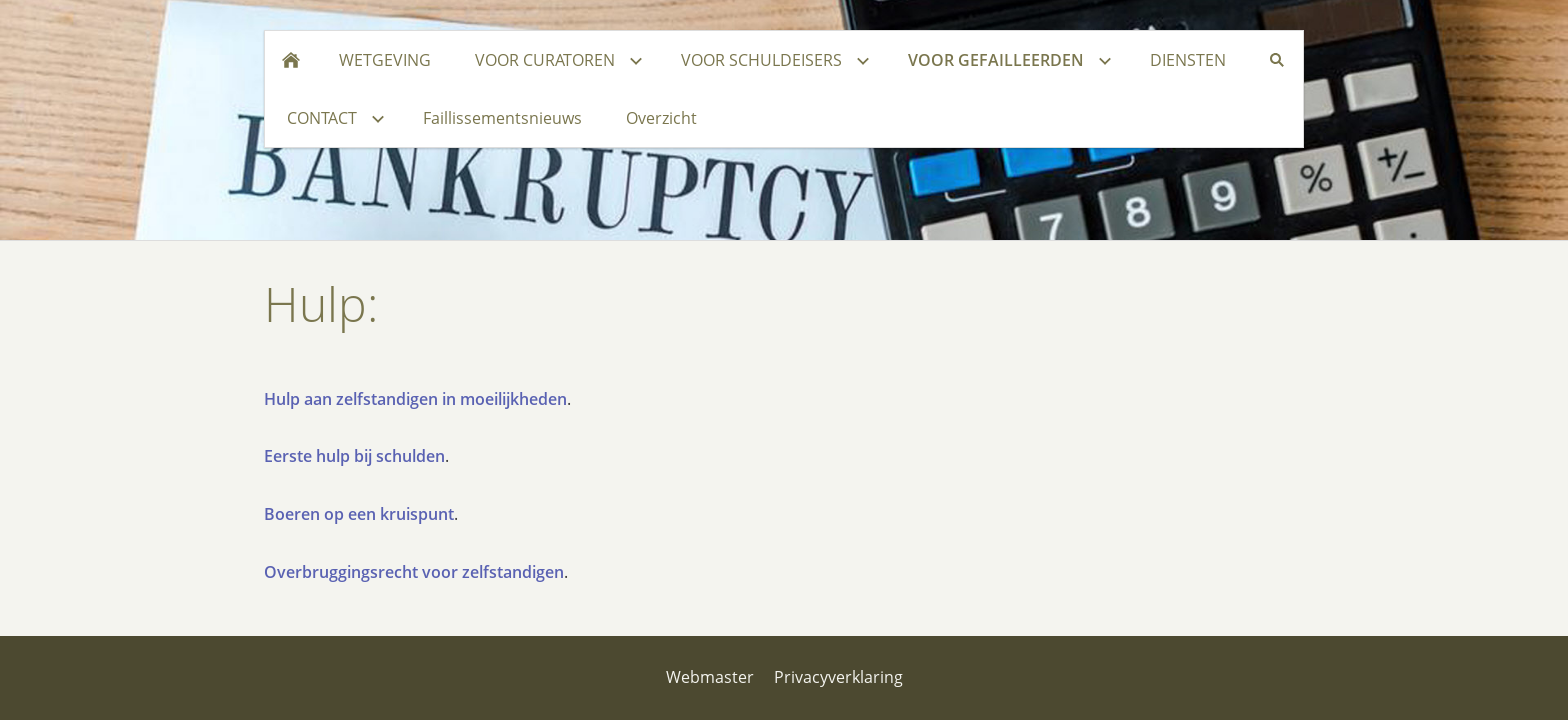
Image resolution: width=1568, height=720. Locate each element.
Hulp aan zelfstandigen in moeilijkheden (415, 399)
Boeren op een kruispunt (359, 514)
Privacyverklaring (838, 677)
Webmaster (710, 677)
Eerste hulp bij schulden (354, 456)
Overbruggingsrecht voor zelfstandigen (414, 572)
